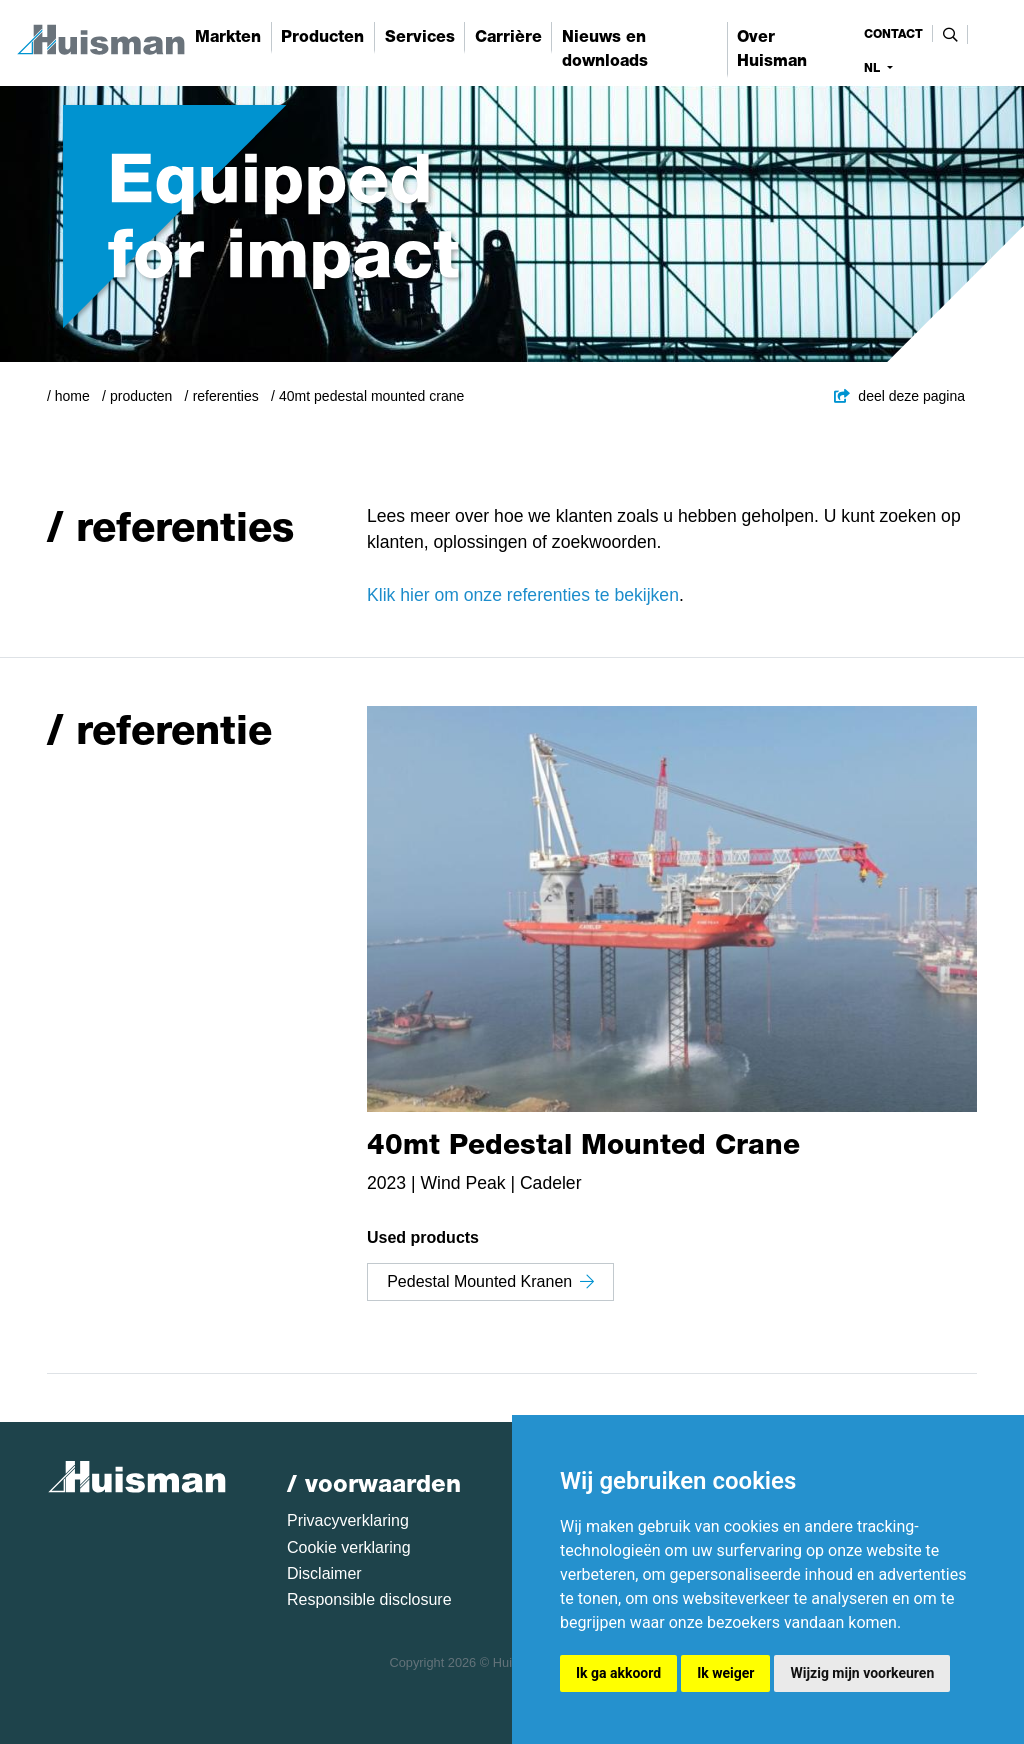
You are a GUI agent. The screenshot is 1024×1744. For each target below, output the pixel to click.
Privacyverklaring (348, 1520)
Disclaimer (324, 1573)
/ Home (68, 396)
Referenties (226, 396)
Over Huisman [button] (772, 48)
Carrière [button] (508, 36)
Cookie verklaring (349, 1547)
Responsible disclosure (369, 1599)
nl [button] (874, 68)
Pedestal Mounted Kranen (490, 1281)
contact (893, 34)
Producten (141, 396)
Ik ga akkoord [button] (618, 1673)
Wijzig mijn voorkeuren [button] (862, 1673)
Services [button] (420, 36)
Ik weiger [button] (725, 1673)
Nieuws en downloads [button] (605, 48)
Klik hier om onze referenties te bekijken (523, 595)
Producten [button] (322, 36)
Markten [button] (228, 36)
